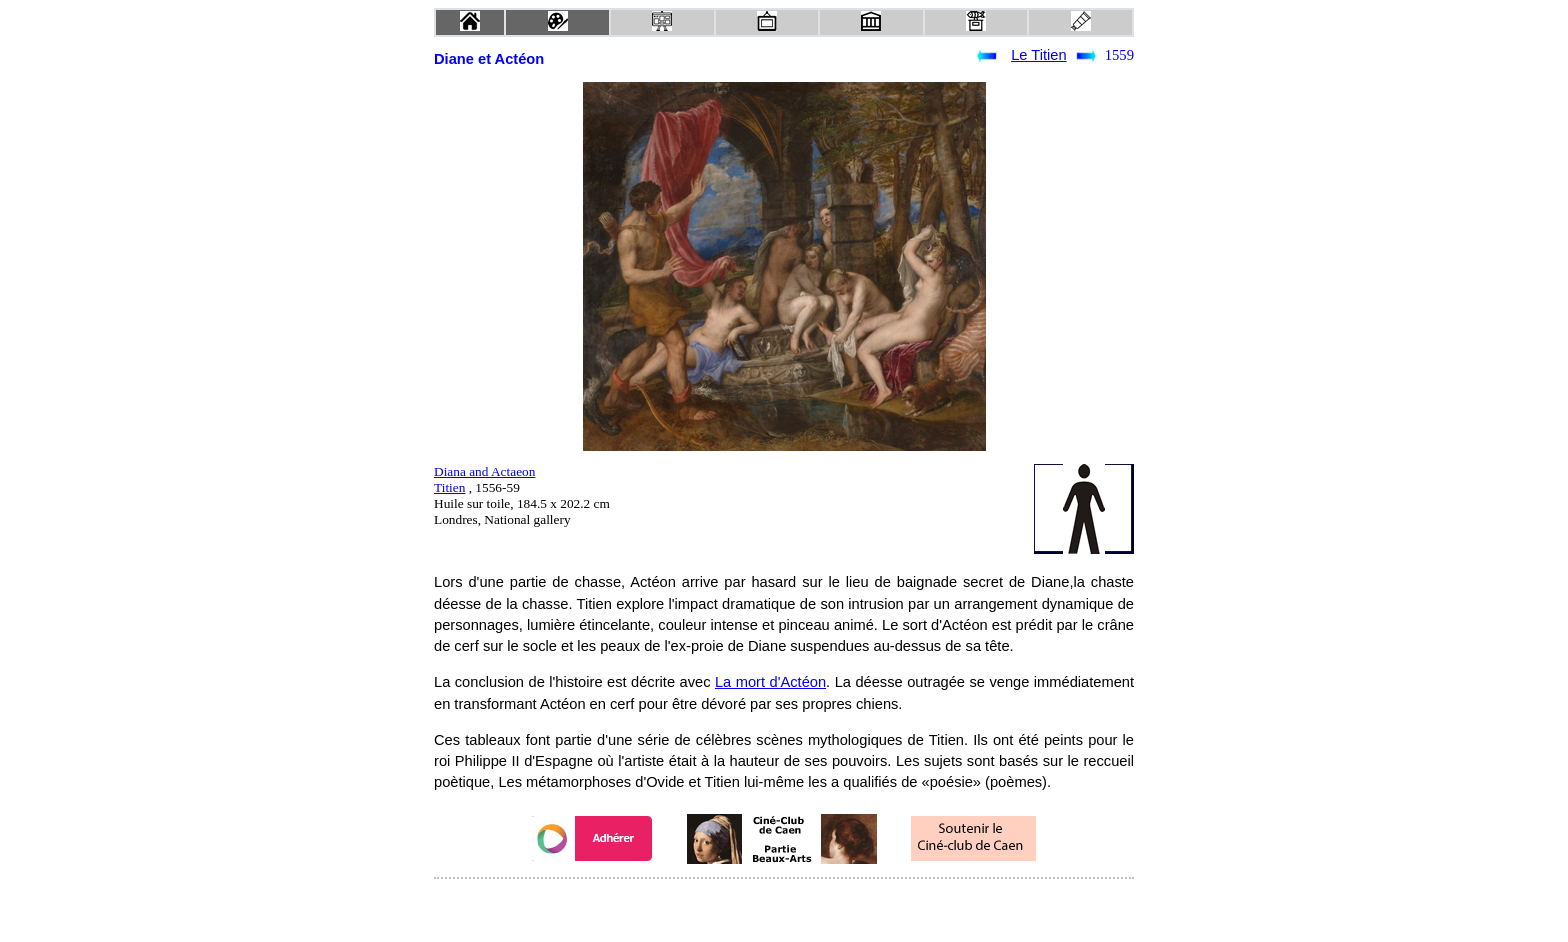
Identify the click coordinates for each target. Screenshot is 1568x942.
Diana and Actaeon (484, 471)
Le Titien (1038, 55)
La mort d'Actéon (770, 682)
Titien (449, 487)
